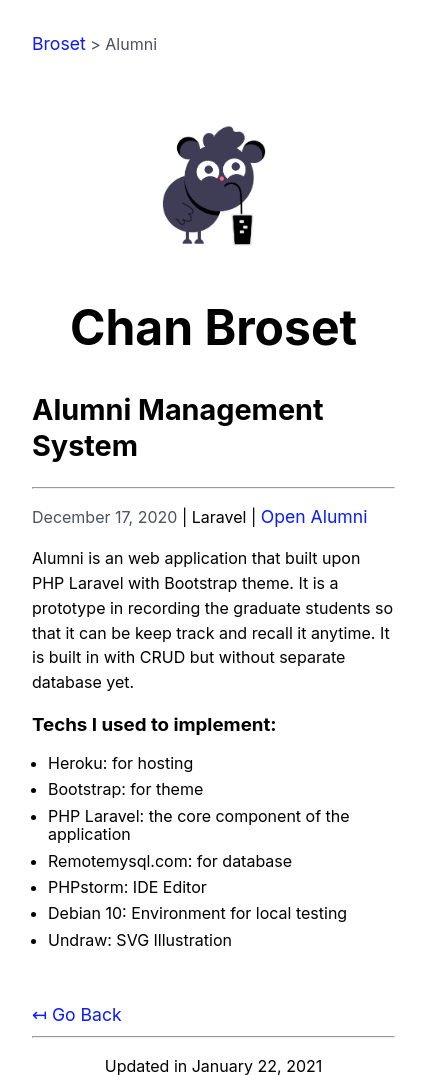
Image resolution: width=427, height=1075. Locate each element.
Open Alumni (314, 516)
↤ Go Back (77, 1014)
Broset (59, 43)
